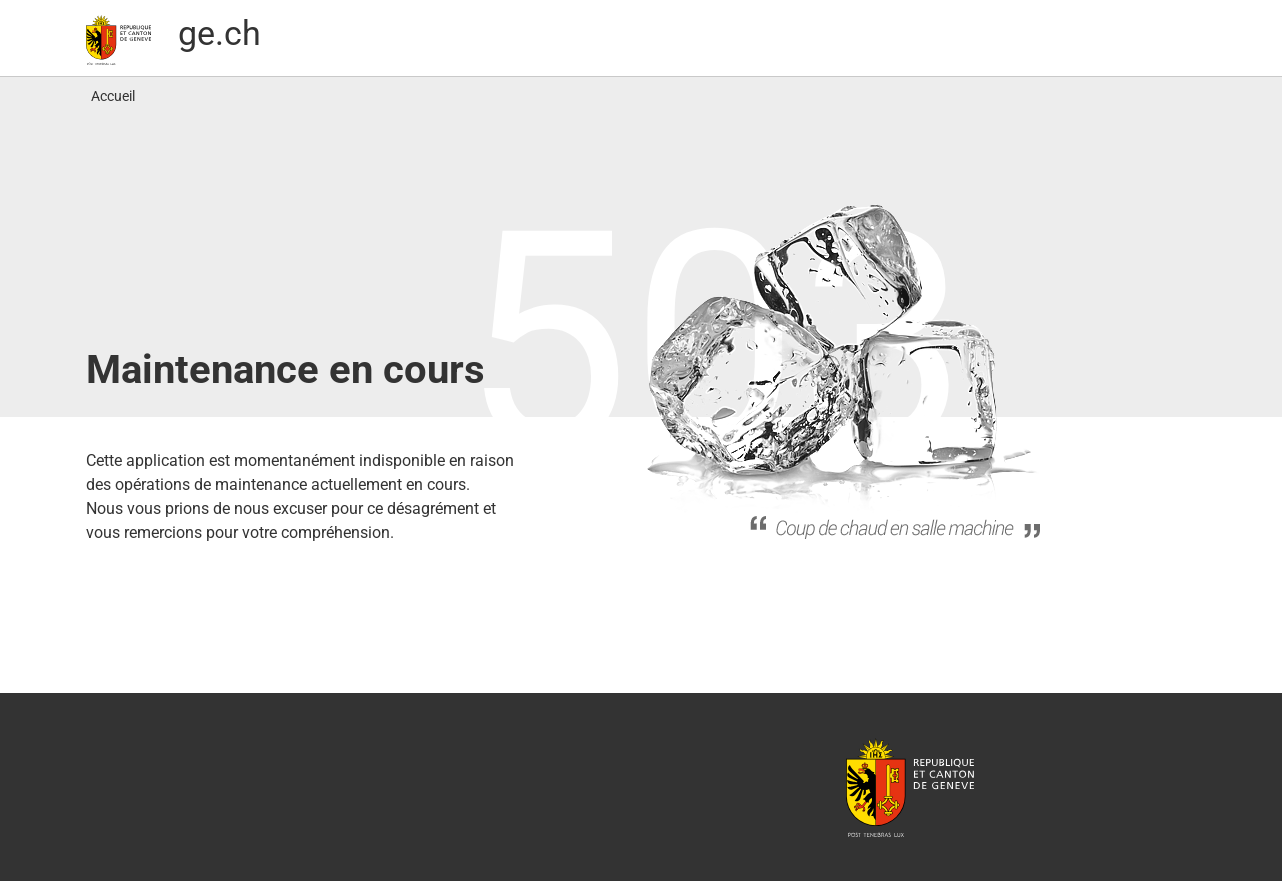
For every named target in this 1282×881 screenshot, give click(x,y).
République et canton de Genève (910, 787)
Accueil (113, 96)
